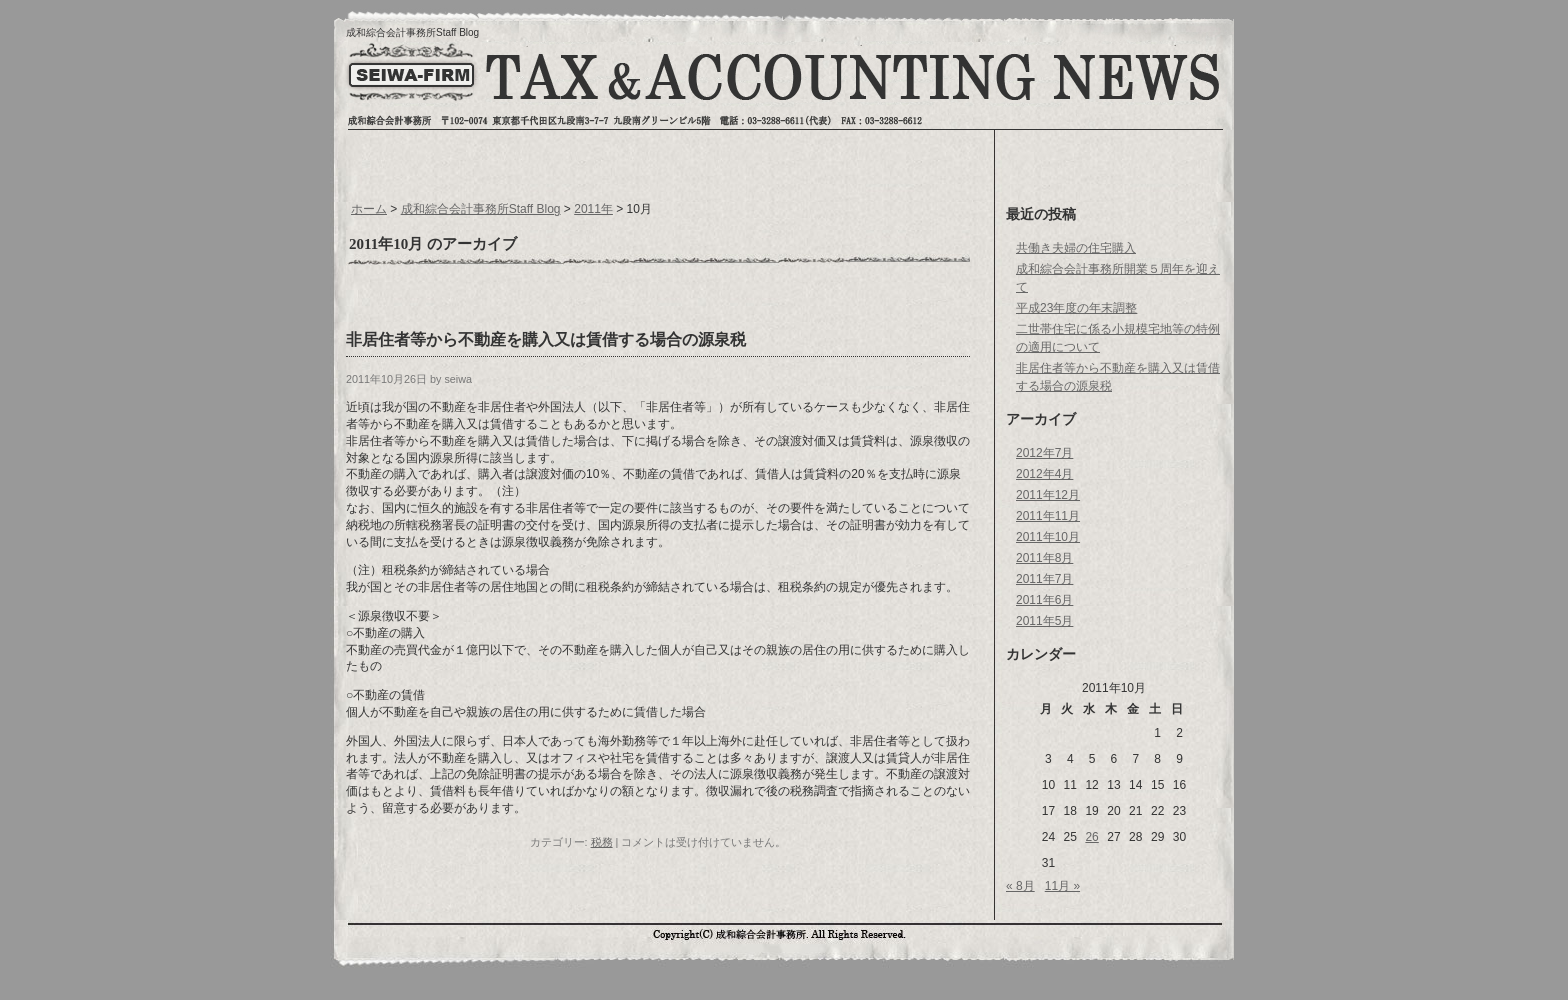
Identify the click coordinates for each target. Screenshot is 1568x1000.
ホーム (369, 209)
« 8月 (1020, 886)
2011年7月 (1044, 579)
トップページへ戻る (410, 87)
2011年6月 (1044, 600)
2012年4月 (1044, 474)
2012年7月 (1044, 453)
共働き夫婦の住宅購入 (1076, 248)
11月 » (1062, 886)
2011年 (593, 209)
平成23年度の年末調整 (1076, 308)
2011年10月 (1048, 537)
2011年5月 (1044, 621)
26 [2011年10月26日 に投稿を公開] (1091, 837)
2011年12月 (1048, 495)
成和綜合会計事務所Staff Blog (412, 32)
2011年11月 (1048, 516)
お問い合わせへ (1131, 85)
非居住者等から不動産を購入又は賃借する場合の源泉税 (546, 339)
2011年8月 (1044, 558)
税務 (602, 842)
